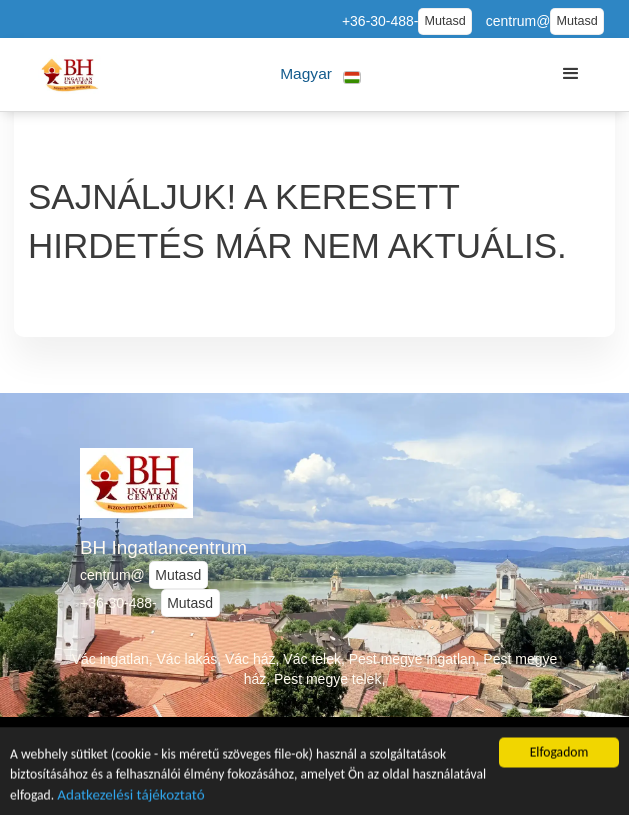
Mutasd (444, 21)
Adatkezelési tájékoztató (130, 796)
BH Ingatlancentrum (163, 547)
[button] (321, 74)
